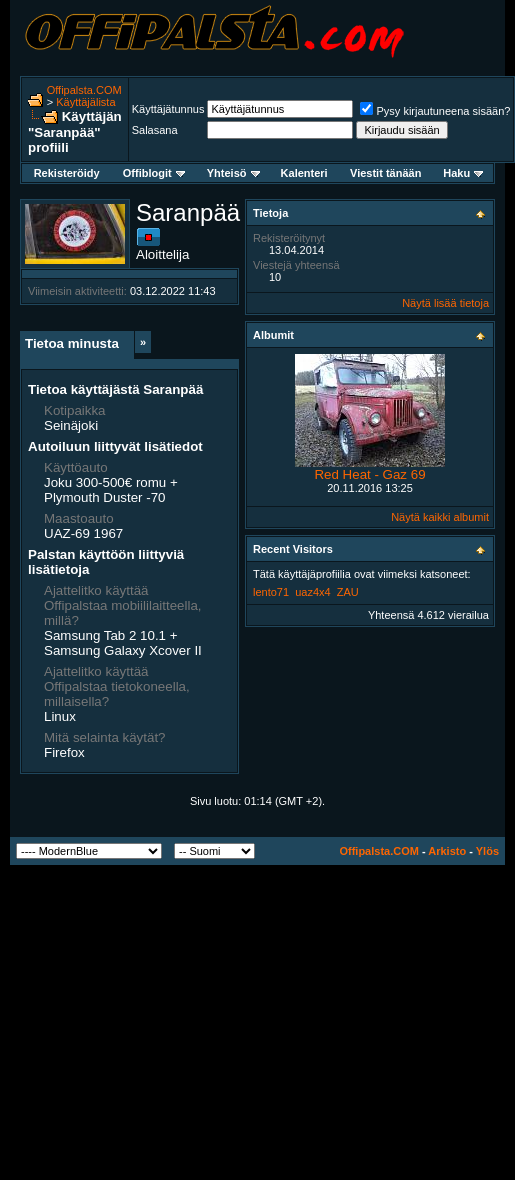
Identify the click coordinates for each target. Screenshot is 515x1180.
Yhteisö (233, 173)
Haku (463, 173)
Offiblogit (154, 173)
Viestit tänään (385, 173)
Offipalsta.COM (84, 90)
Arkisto (447, 851)
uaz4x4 (312, 592)
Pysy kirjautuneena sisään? (435, 111)
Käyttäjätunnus (168, 109)
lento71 (271, 592)
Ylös (487, 851)
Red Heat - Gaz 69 (369, 474)
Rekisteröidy (67, 173)
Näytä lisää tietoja (445, 303)
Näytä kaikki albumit (440, 517)
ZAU (348, 592)
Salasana (155, 130)
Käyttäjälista (85, 102)
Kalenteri (304, 173)
